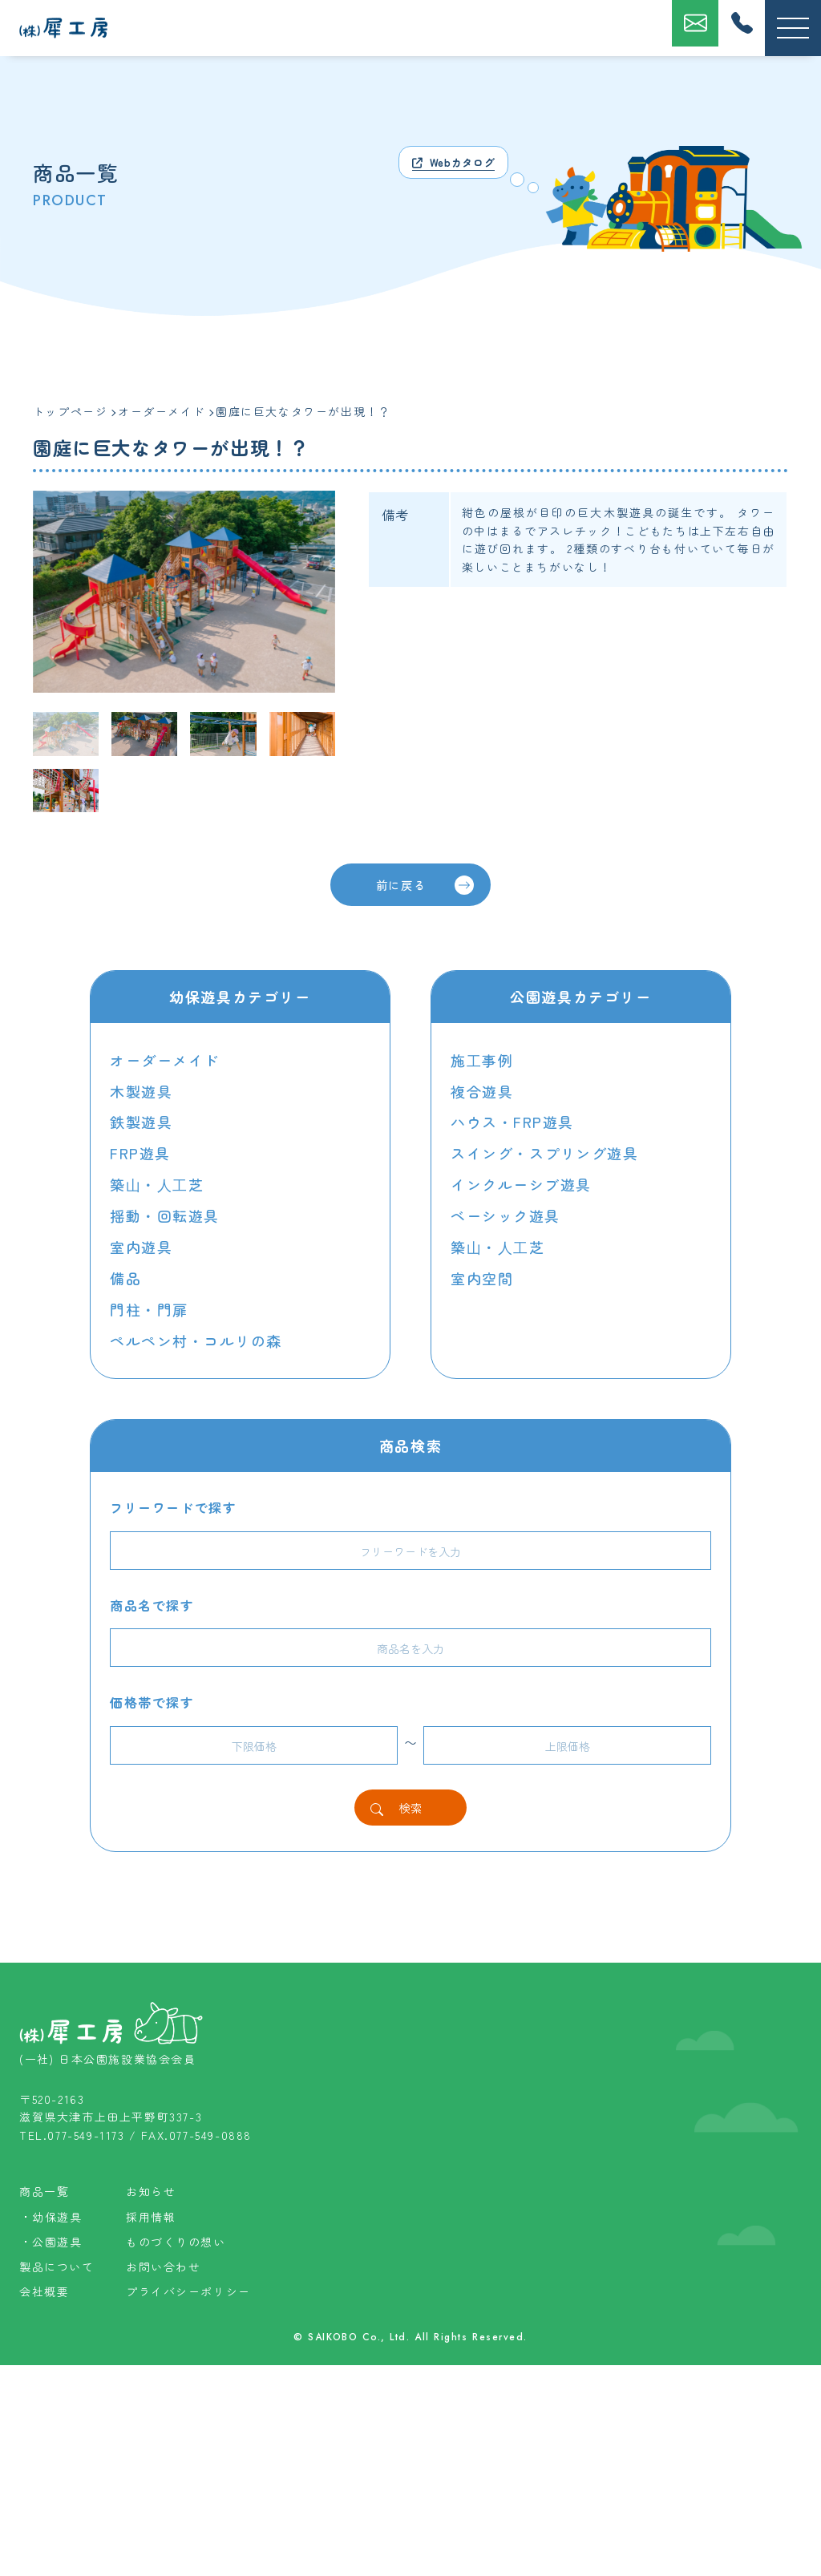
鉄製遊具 (141, 1120)
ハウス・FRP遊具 (512, 1120)
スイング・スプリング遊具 (545, 1151)
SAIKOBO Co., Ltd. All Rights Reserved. (417, 2549)
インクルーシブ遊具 (521, 1181)
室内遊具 (141, 1241)
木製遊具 (141, 1090)
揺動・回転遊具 (165, 1212)
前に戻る (423, 885)
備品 (125, 1272)
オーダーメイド (165, 1060)
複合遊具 (482, 1090)
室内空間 (482, 1272)
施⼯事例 (482, 1060)
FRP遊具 (140, 1151)
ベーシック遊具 (505, 1212)
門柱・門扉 (149, 1302)
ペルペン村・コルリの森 (196, 1333)
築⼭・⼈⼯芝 (157, 1181)
